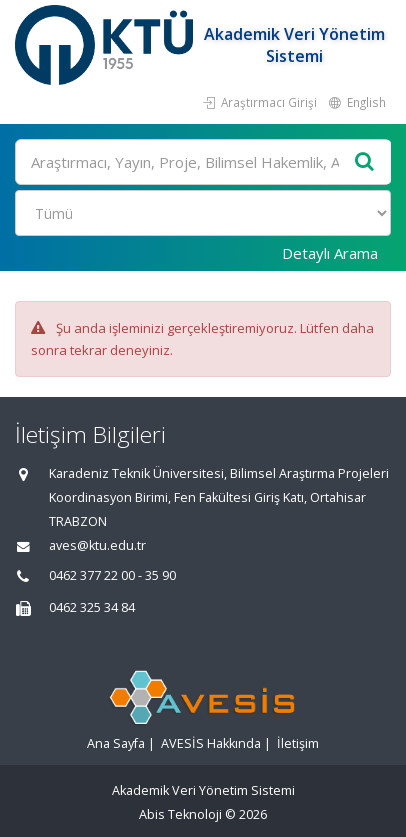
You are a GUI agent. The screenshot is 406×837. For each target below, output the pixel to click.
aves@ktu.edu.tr (97, 545)
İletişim (298, 743)
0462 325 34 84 (92, 607)
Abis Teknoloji (180, 814)
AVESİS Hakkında (211, 743)
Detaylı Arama (330, 253)
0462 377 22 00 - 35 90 (112, 575)
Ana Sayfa (116, 743)
